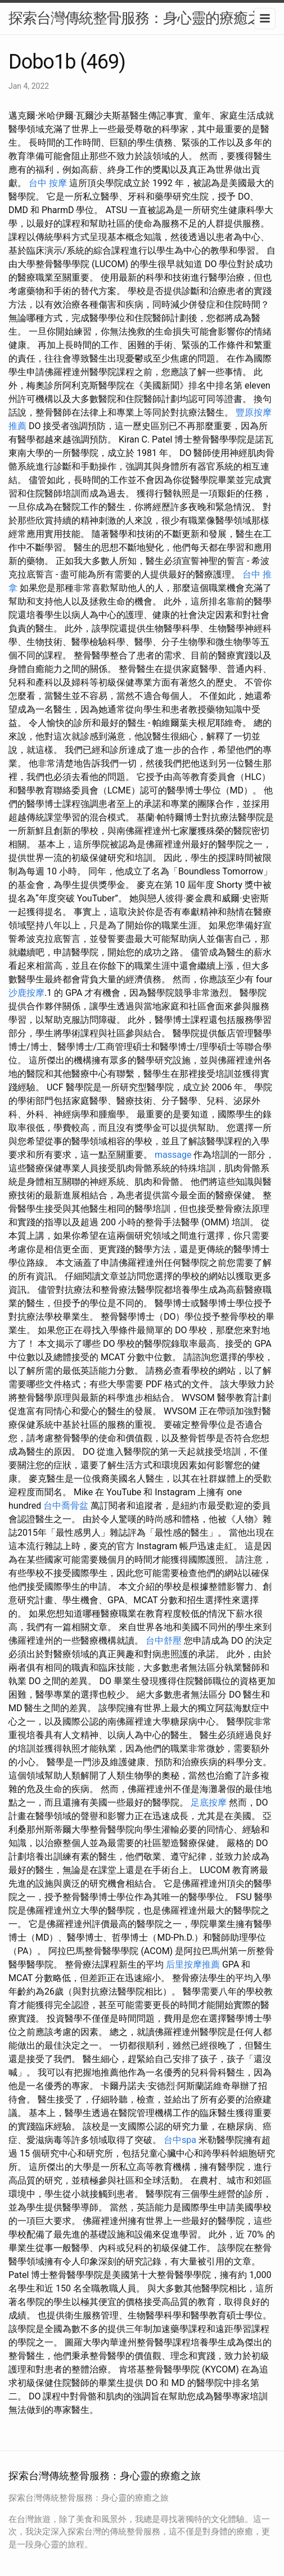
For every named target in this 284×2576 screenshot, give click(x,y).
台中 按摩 (48, 183)
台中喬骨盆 (65, 1505)
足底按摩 (209, 1802)
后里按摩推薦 (193, 1964)
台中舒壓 (164, 1640)
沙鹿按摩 (26, 992)
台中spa (180, 2140)
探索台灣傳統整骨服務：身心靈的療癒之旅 (142, 18)
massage (173, 1154)
